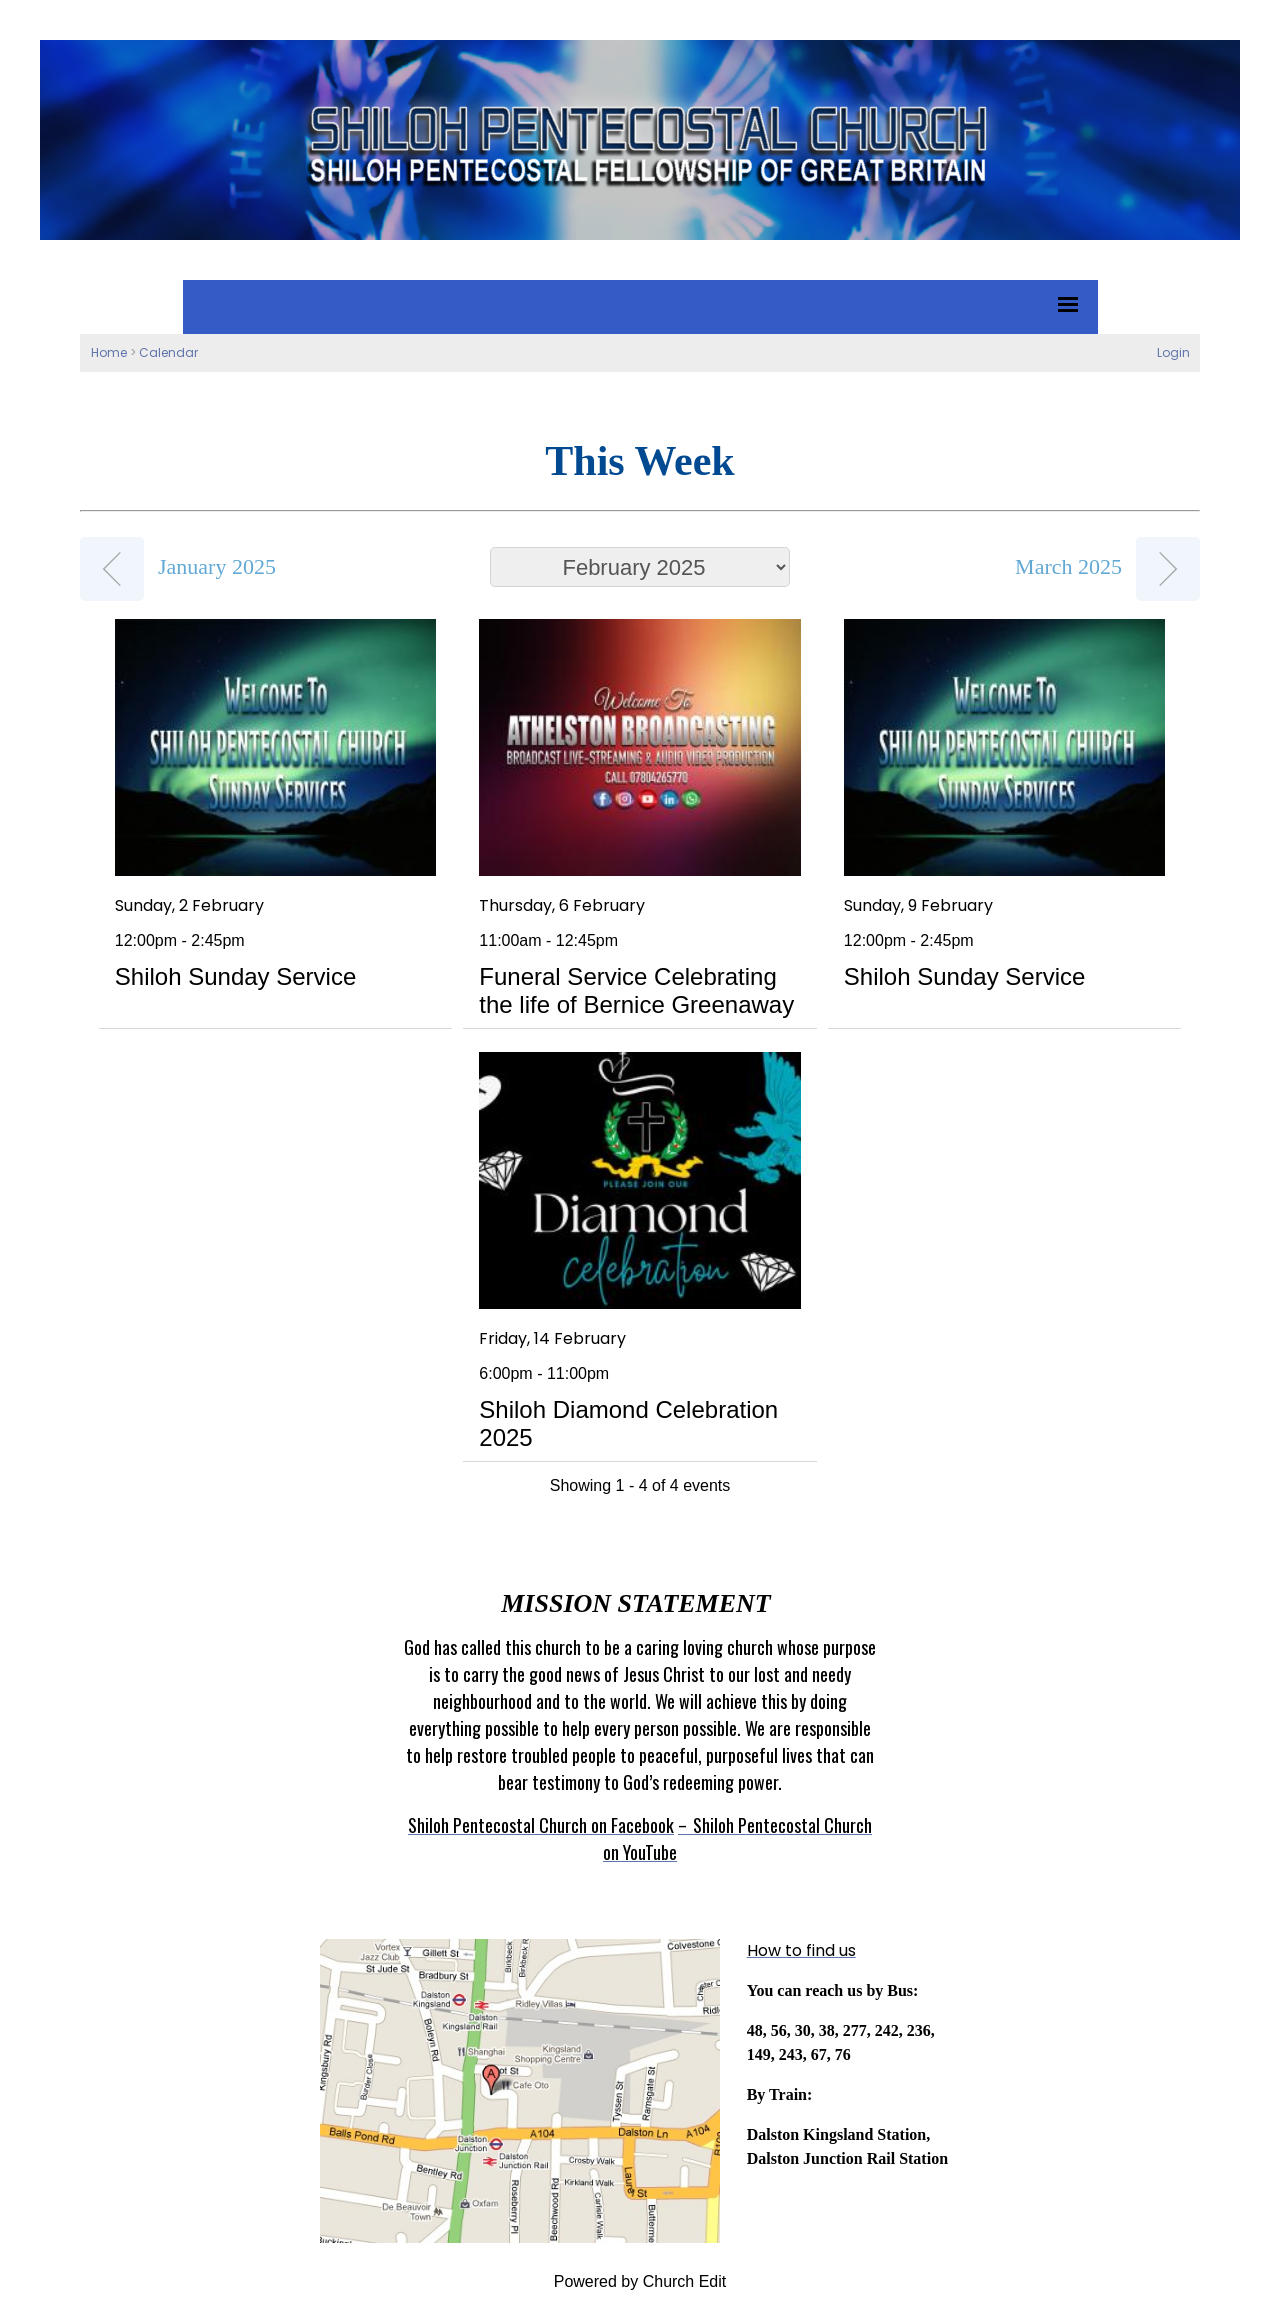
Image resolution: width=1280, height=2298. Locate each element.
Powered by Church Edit (640, 2281)
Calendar (168, 352)
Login (1173, 352)
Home (109, 352)
